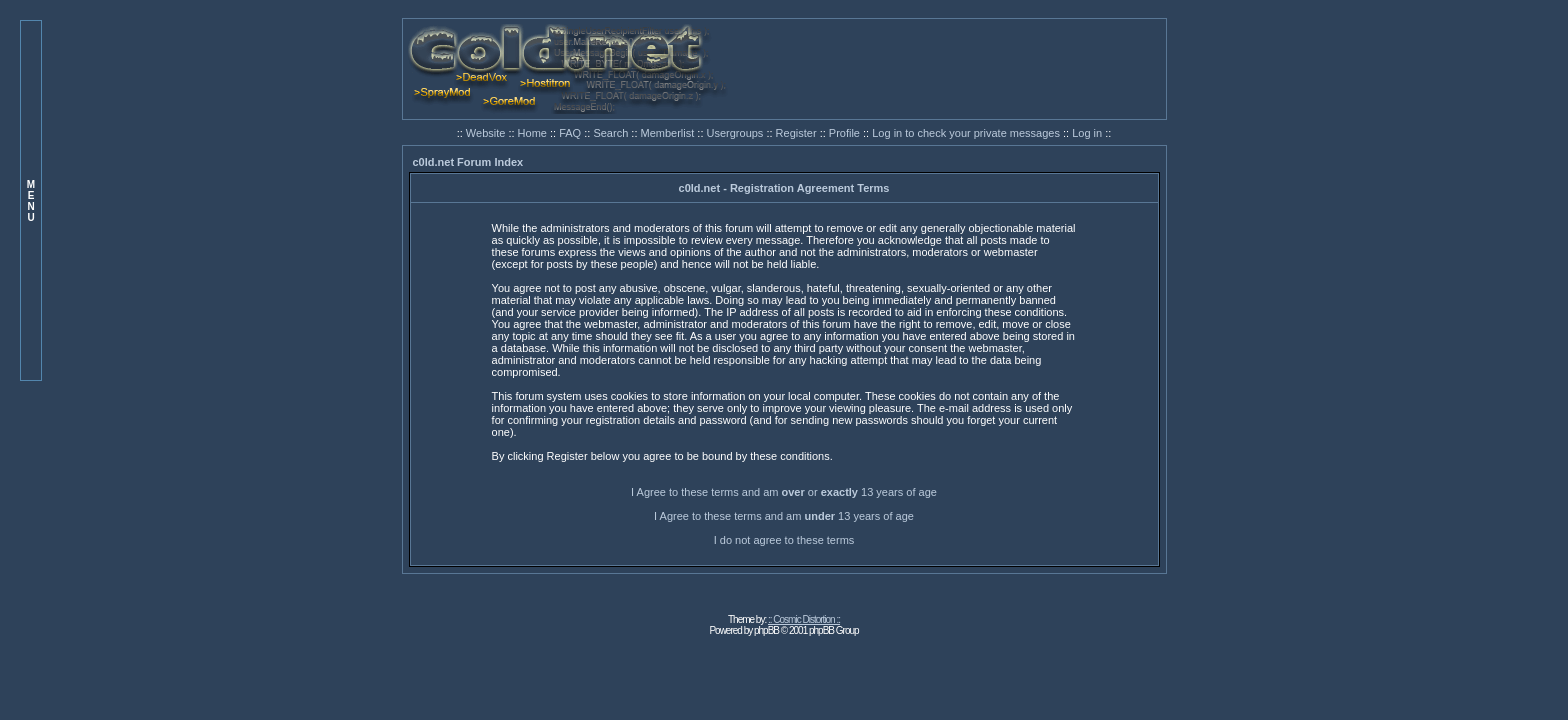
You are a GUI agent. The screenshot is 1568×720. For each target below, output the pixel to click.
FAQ (571, 133)
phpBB (766, 630)
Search (612, 133)
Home (534, 133)
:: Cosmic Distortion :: (804, 619)
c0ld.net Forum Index (468, 162)
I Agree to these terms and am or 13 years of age (784, 492)
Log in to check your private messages (967, 133)
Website (487, 133)
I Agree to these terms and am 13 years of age (784, 516)
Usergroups (737, 133)
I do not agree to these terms (784, 540)
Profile (846, 133)
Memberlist (669, 133)
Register (798, 133)
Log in (1087, 133)
